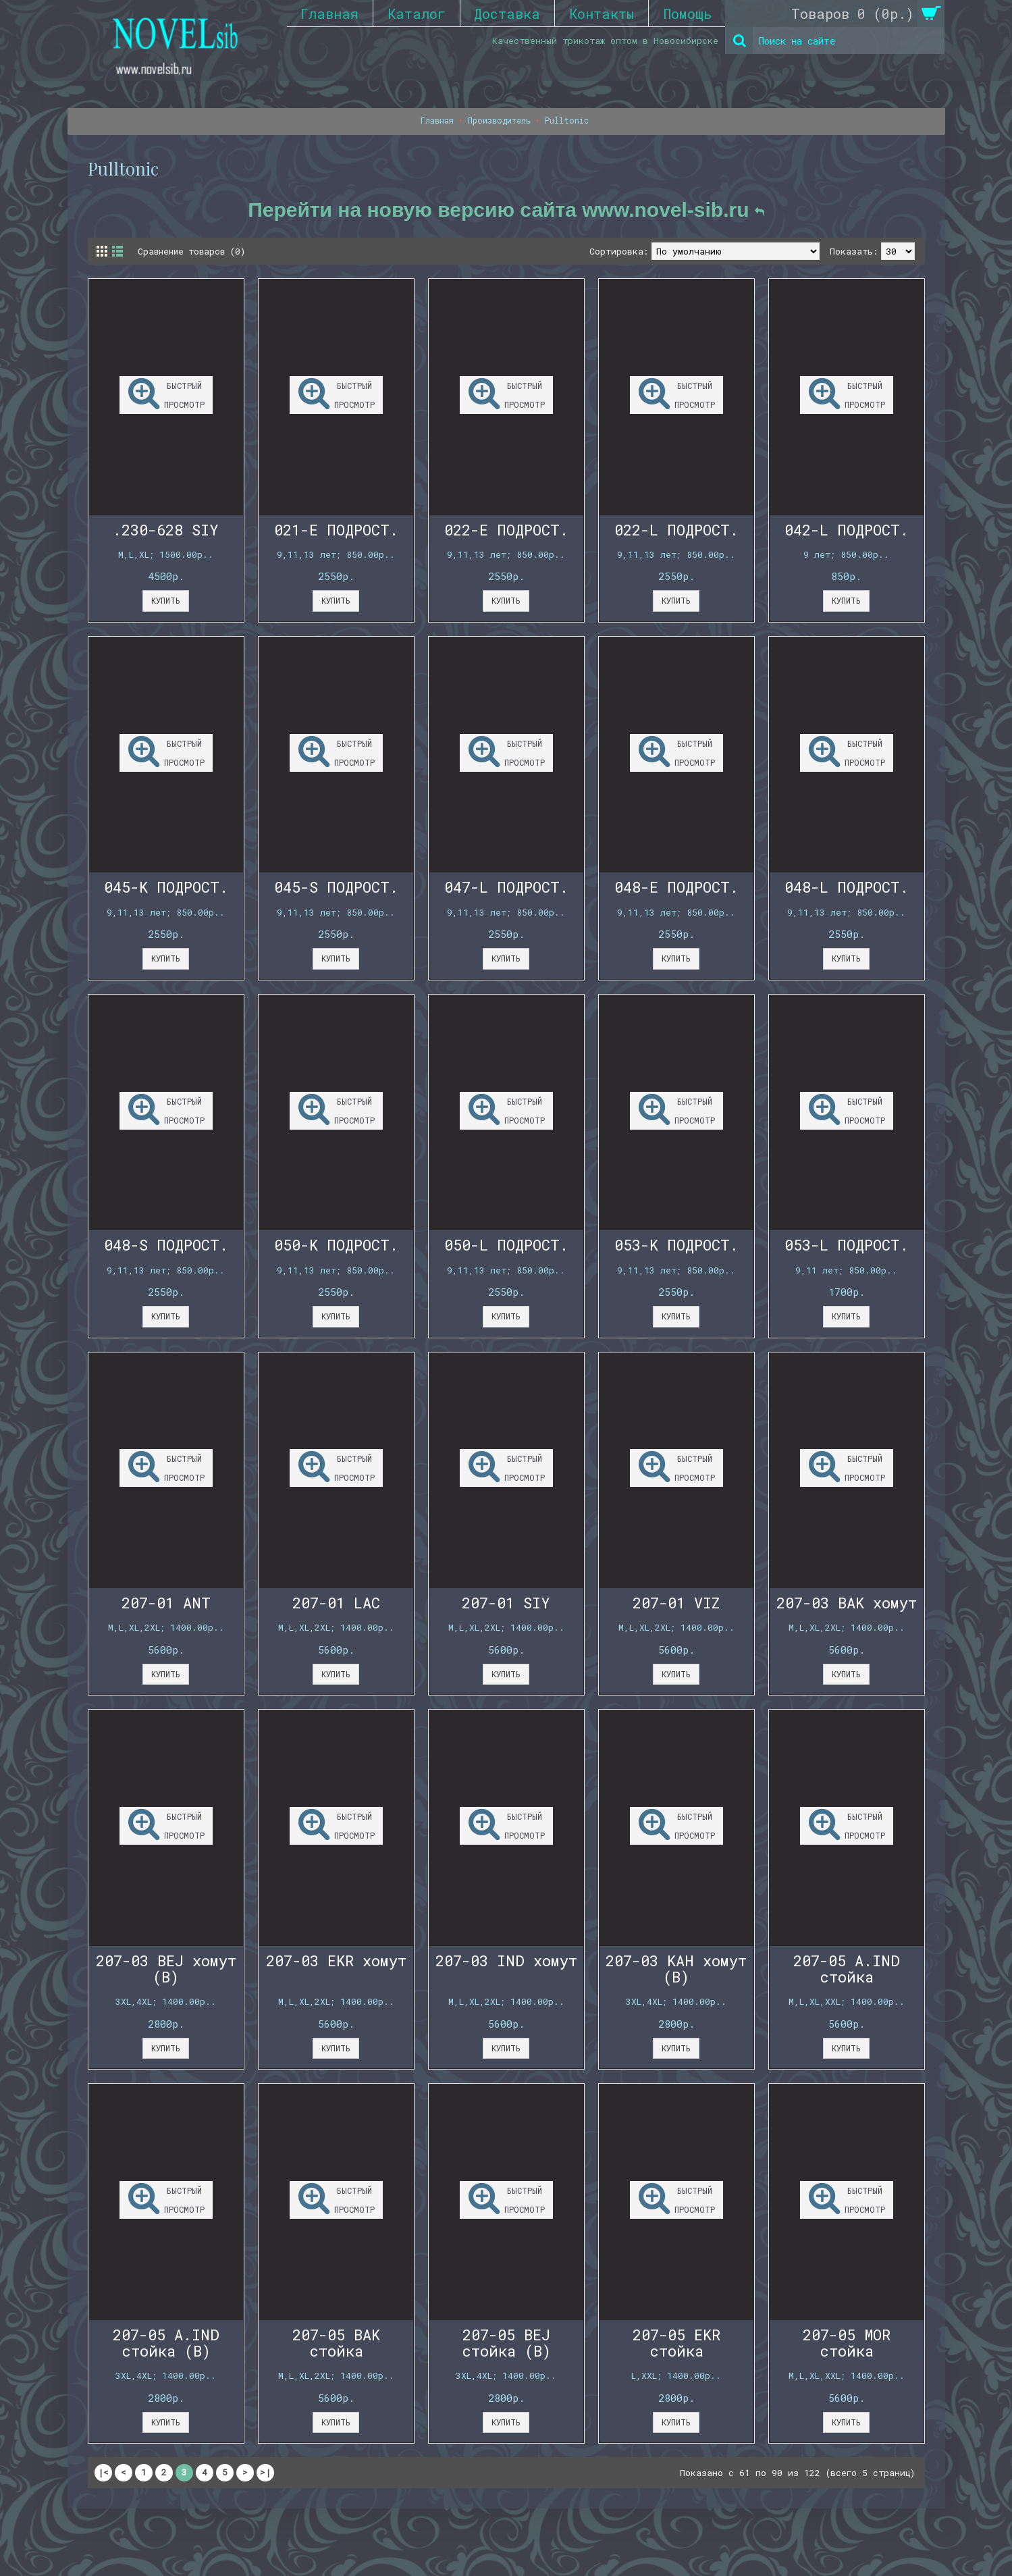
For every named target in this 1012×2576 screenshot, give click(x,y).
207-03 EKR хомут (336, 1960)
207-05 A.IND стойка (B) (166, 2343)
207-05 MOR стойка (846, 2343)
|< (103, 2472)
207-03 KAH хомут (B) (676, 1969)
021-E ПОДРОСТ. (336, 530)
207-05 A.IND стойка (846, 1969)
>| (265, 2472)
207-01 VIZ (676, 1602)
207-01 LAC (336, 1602)
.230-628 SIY (166, 530)
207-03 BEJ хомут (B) (166, 1969)
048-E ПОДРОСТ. (676, 887)
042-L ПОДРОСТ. (846, 530)
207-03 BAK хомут (846, 1602)
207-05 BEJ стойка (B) (506, 2343)
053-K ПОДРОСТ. (676, 1245)
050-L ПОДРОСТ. (506, 1245)
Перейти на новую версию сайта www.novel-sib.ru (506, 210)
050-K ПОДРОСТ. (336, 1245)
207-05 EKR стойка (676, 2343)
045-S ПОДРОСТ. (336, 887)
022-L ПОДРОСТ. (676, 530)
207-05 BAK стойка (336, 2343)
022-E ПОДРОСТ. (506, 530)
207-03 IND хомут (506, 1960)
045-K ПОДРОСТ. (166, 887)
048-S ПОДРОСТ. (166, 1245)
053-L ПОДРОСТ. (846, 1245)
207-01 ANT (166, 1602)
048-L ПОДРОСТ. (846, 887)
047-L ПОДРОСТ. (506, 887)
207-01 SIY (506, 1602)
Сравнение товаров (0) (194, 251)
